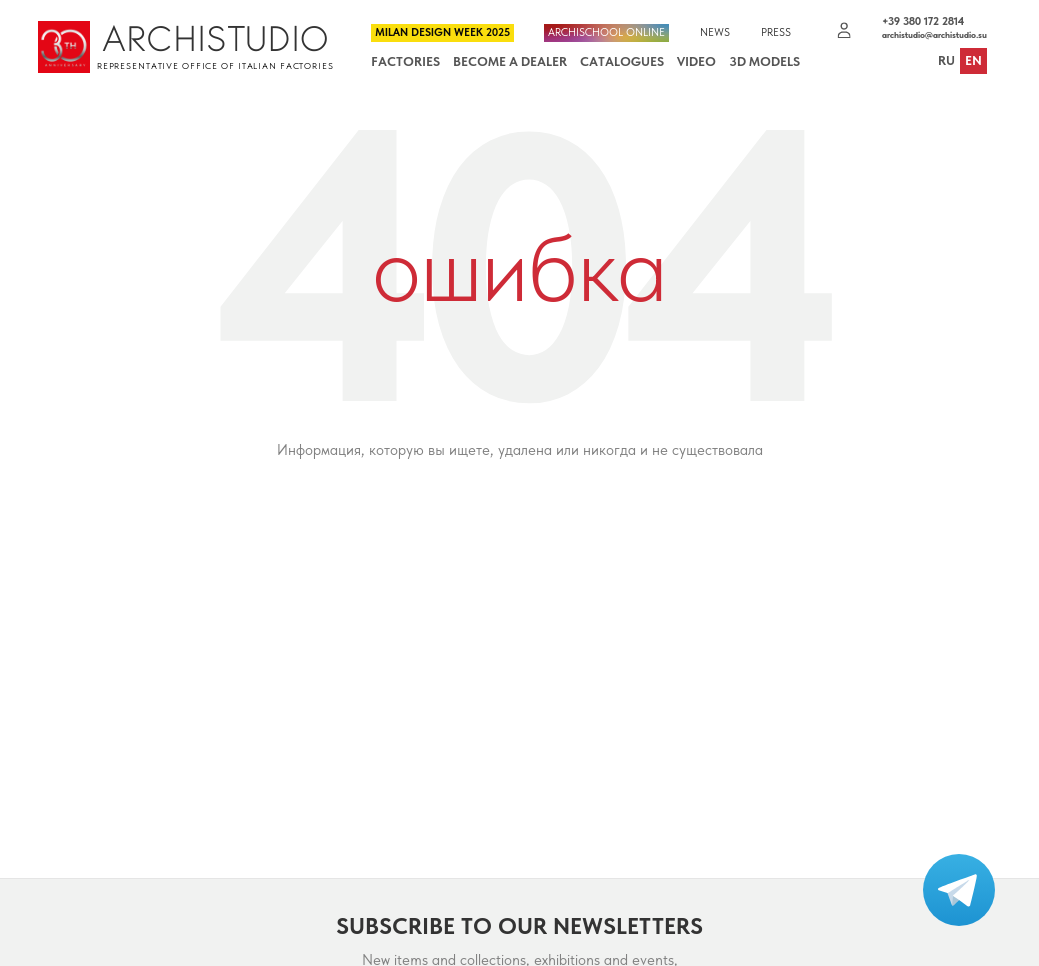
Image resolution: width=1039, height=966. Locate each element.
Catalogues (622, 61)
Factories (405, 61)
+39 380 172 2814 (923, 21)
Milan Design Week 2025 (442, 32)
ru (946, 61)
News (715, 33)
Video (696, 61)
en (973, 61)
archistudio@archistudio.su (934, 35)
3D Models (764, 61)
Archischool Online (606, 32)
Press (776, 33)
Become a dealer (510, 61)
